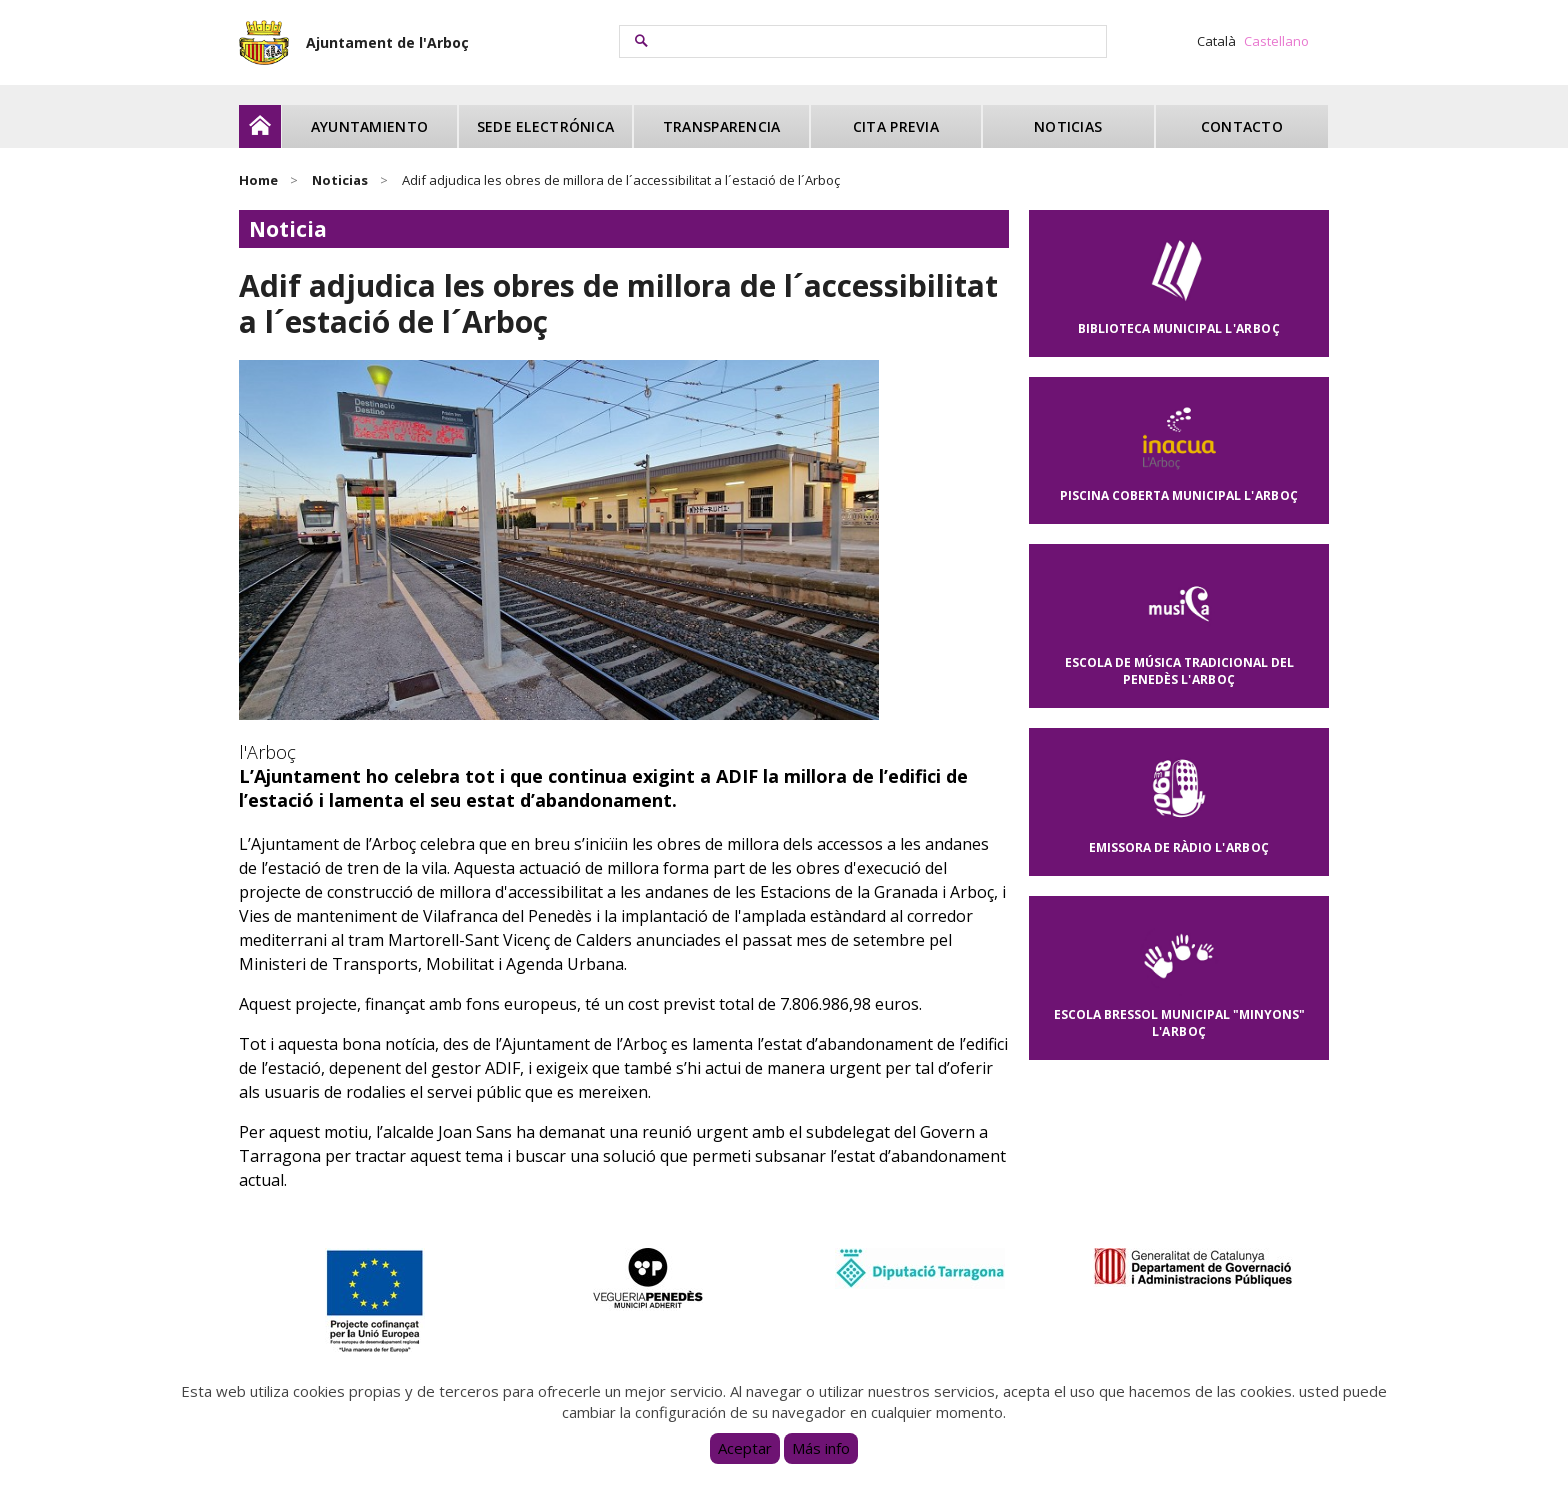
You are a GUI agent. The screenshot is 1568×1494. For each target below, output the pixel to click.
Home (258, 180)
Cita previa (896, 126)
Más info (821, 1448)
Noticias (1068, 126)
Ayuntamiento (369, 126)
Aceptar (745, 1448)
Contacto (1242, 126)
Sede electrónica (545, 126)
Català (1216, 41)
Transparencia (722, 126)
